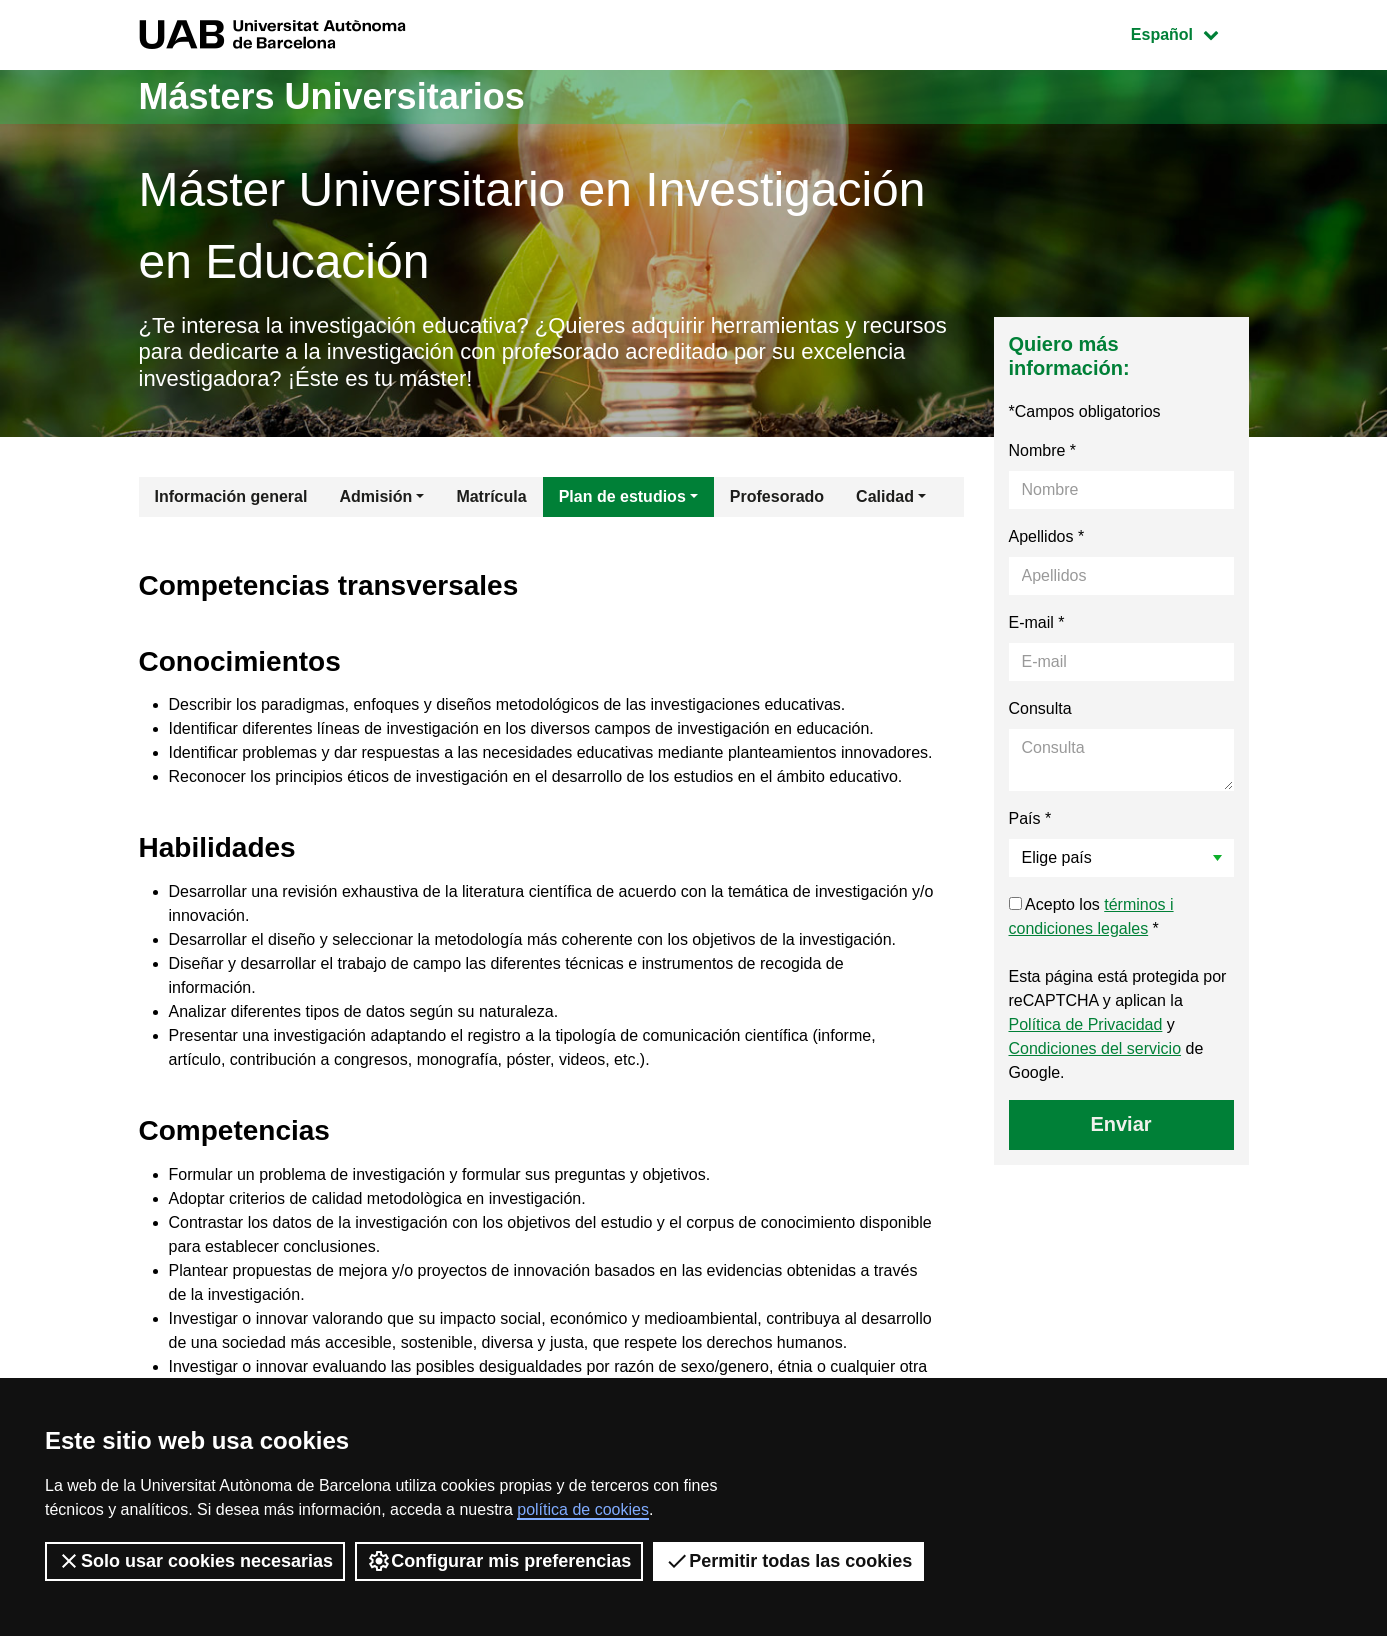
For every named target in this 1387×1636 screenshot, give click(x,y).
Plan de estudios (622, 496)
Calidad (885, 496)
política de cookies (583, 1509)
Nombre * (1043, 450)
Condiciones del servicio (1095, 1048)
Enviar (1120, 1124)
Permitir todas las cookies (788, 1561)
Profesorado (777, 496)
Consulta (1040, 708)
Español (1189, 32)
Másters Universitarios (332, 96)
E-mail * (1037, 622)
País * (1030, 818)
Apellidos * (1047, 536)
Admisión (375, 496)
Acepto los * (1091, 916)
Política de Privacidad (1086, 1024)
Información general (231, 496)
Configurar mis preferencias (499, 1561)
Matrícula (491, 496)
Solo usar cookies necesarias (195, 1561)
